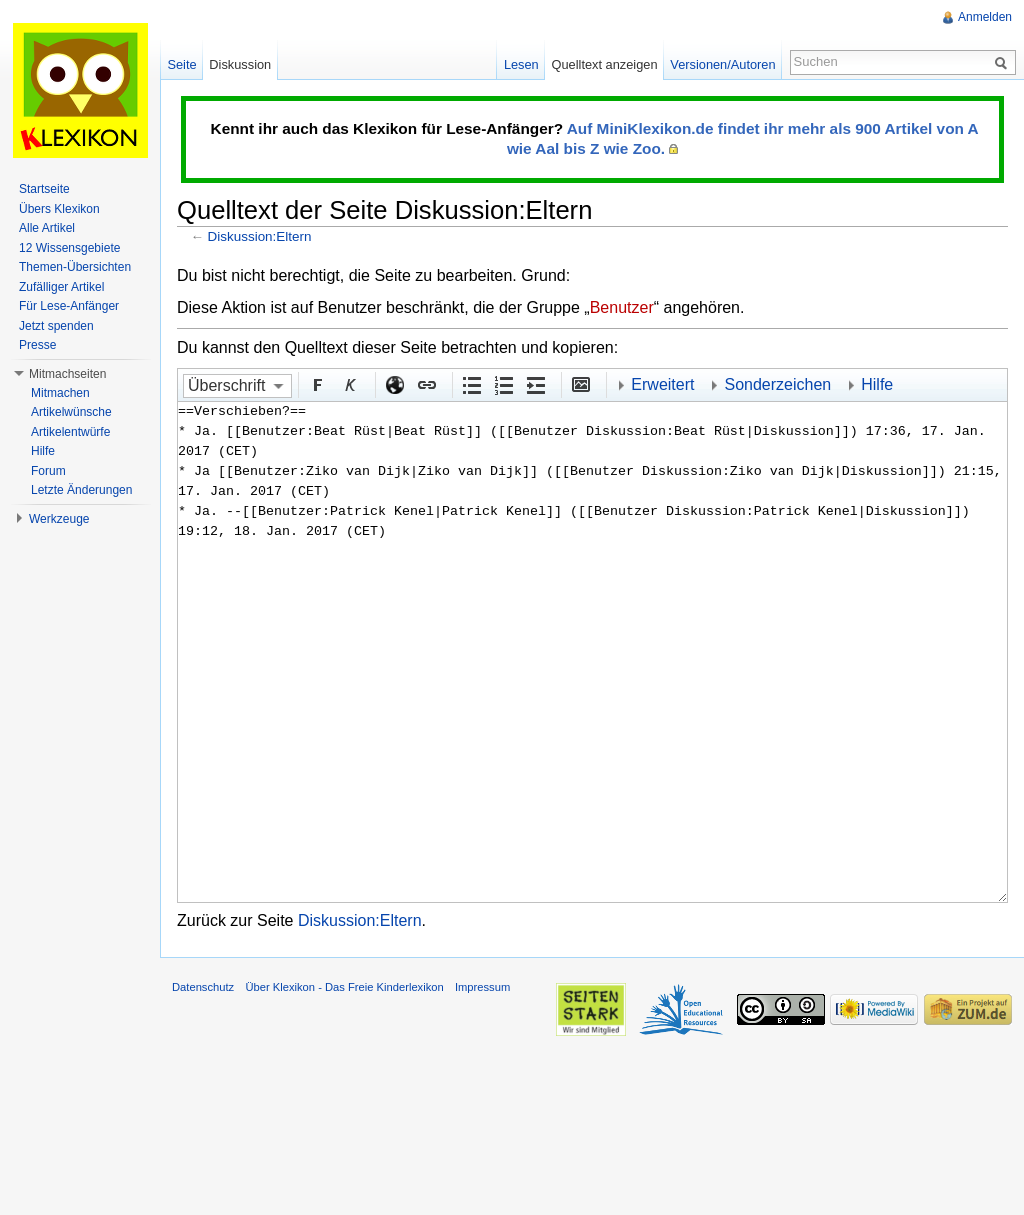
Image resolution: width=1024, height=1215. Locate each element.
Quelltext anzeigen (605, 64)
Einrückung (535, 384)
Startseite (44, 189)
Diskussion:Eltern (260, 236)
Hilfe (877, 384)
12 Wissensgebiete (69, 248)
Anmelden (985, 17)
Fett (317, 384)
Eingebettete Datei (580, 384)
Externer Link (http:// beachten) (394, 384)
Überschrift (226, 385)
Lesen (521, 64)
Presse (37, 345)
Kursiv (349, 384)
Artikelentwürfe (70, 432)
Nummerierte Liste (503, 384)
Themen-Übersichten (75, 267)
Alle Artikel (47, 228)
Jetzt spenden (56, 326)
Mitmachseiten (67, 374)
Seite (181, 64)
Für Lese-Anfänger (69, 306)
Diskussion (240, 64)
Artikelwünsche (71, 412)
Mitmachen (60, 393)
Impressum (482, 987)
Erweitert (662, 384)
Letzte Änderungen (81, 490)
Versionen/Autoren (722, 64)
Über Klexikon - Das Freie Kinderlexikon (344, 987)
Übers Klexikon (59, 209)
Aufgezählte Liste (471, 384)
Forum (48, 471)
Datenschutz (203, 987)
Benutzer (622, 307)
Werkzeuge (59, 519)
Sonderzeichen (777, 384)
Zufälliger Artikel (61, 287)
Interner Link (426, 384)
